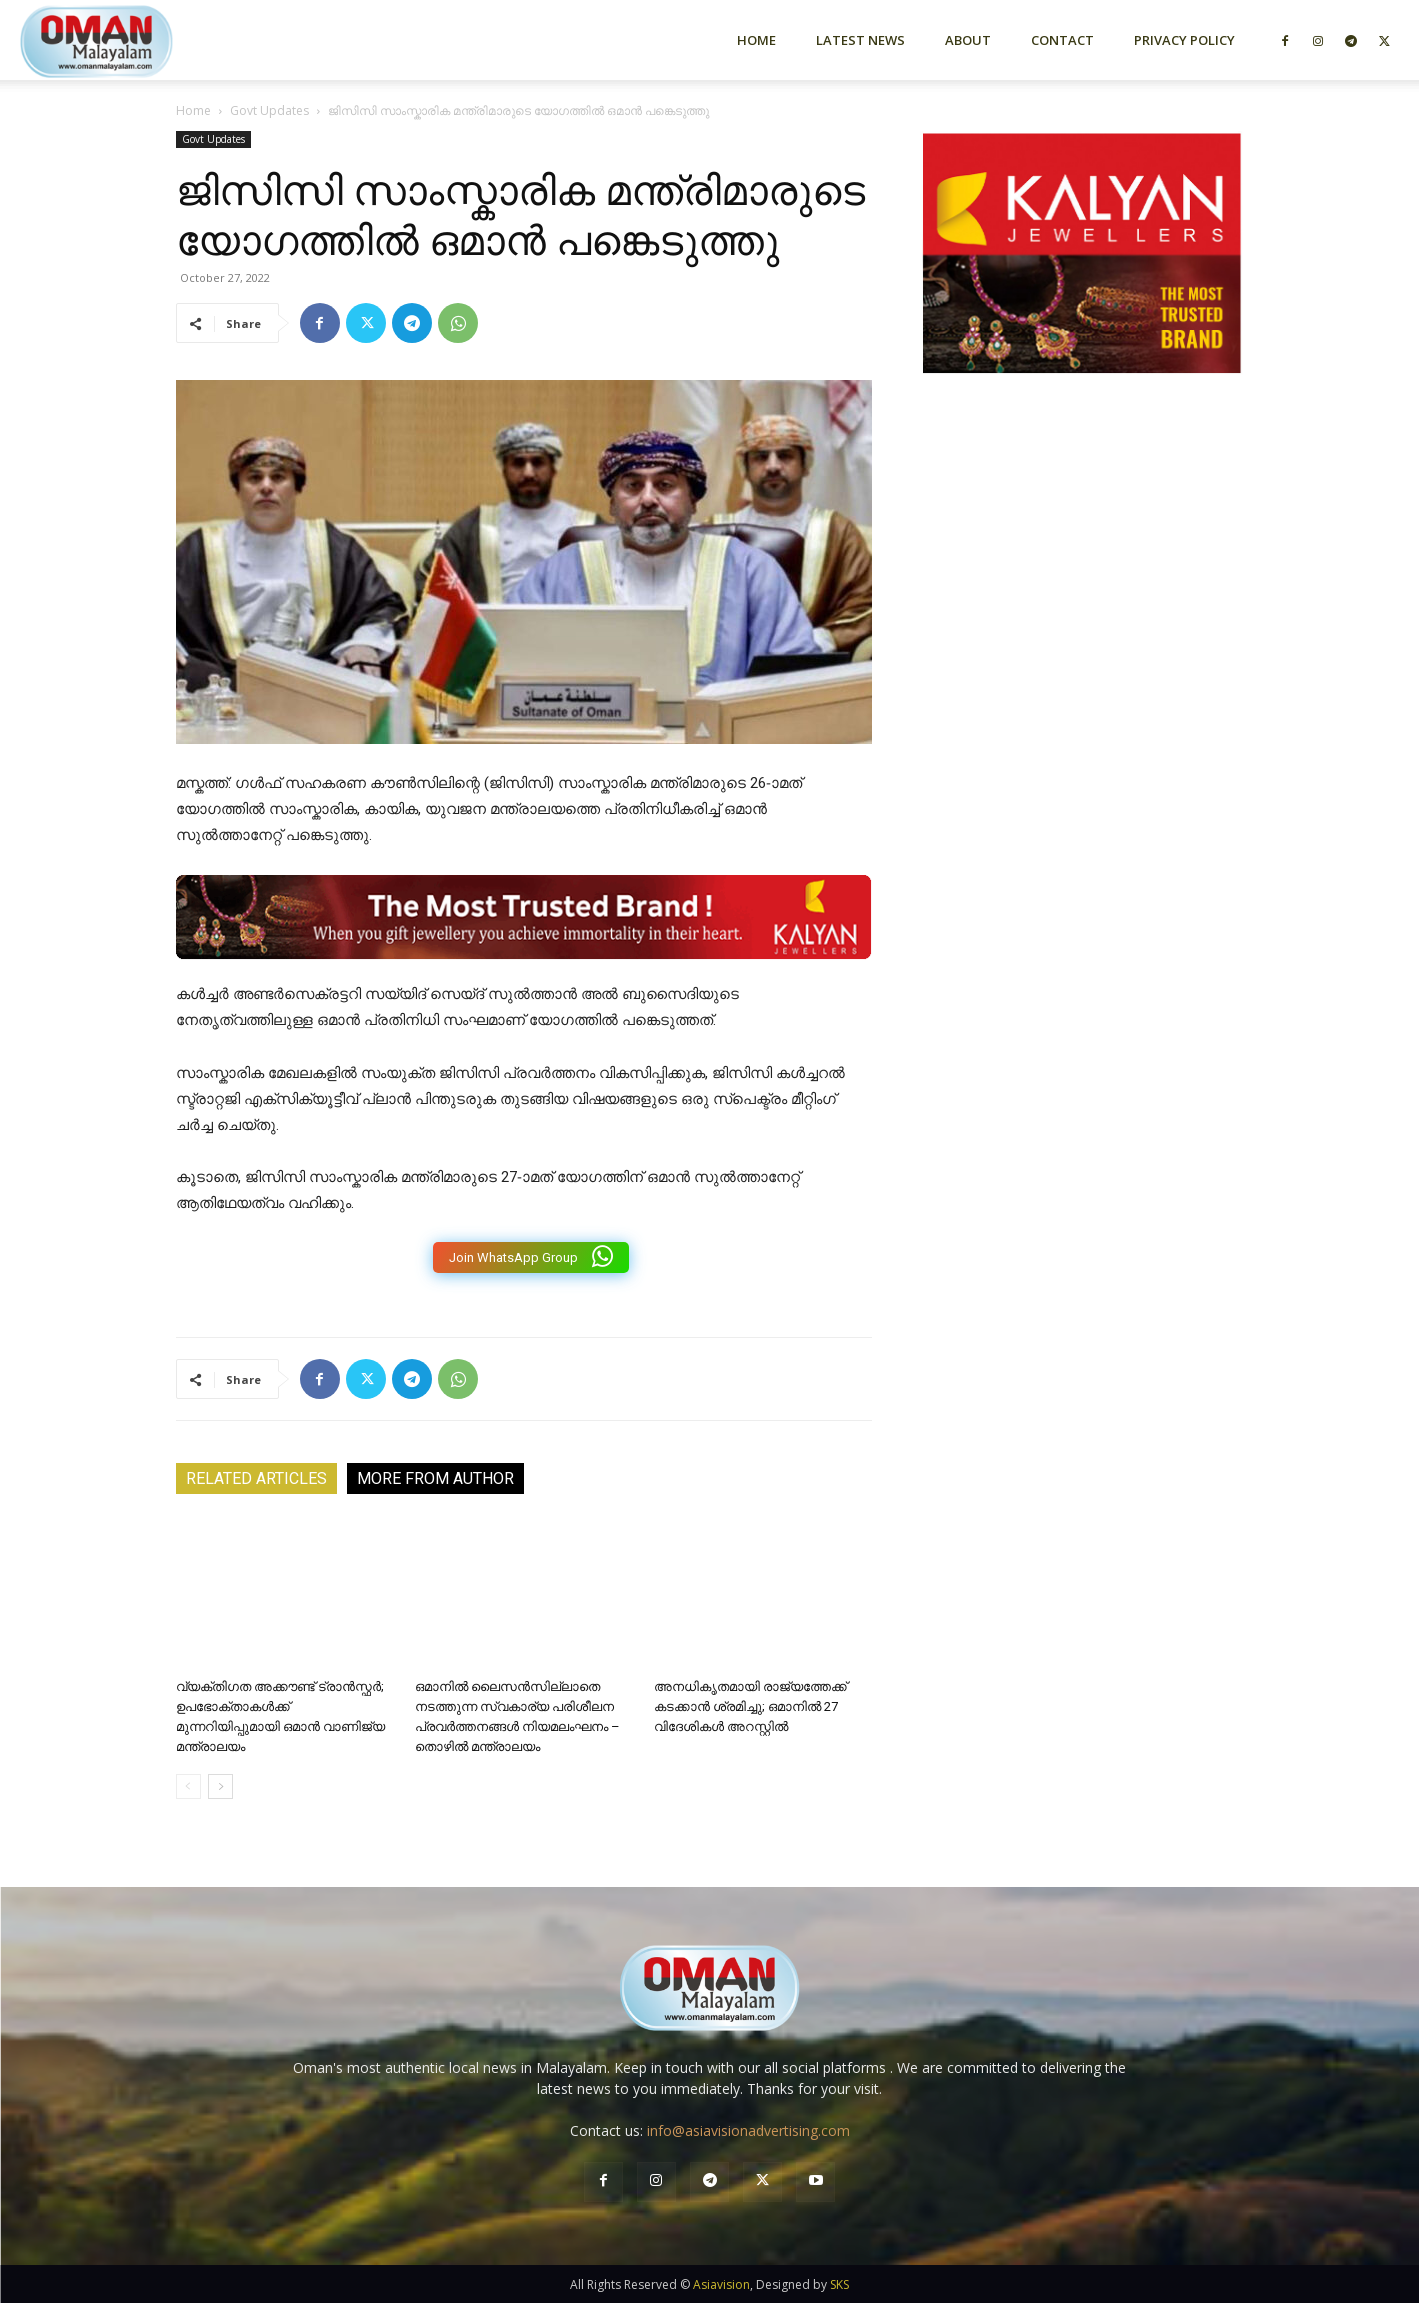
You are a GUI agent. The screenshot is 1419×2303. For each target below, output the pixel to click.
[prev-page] (188, 1786)
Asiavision (721, 2284)
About (968, 40)
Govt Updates (269, 110)
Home (756, 40)
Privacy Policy (1184, 40)
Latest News (860, 40)
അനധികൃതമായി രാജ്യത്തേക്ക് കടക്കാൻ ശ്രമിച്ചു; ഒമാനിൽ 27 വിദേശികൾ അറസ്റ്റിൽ (750, 1706)
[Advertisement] (1082, 603)
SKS (839, 2284)
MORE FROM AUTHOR (435, 1478)
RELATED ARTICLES (256, 1478)
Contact (1062, 40)
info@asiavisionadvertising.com (748, 2130)
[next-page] (220, 1786)
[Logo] (132, 39)
